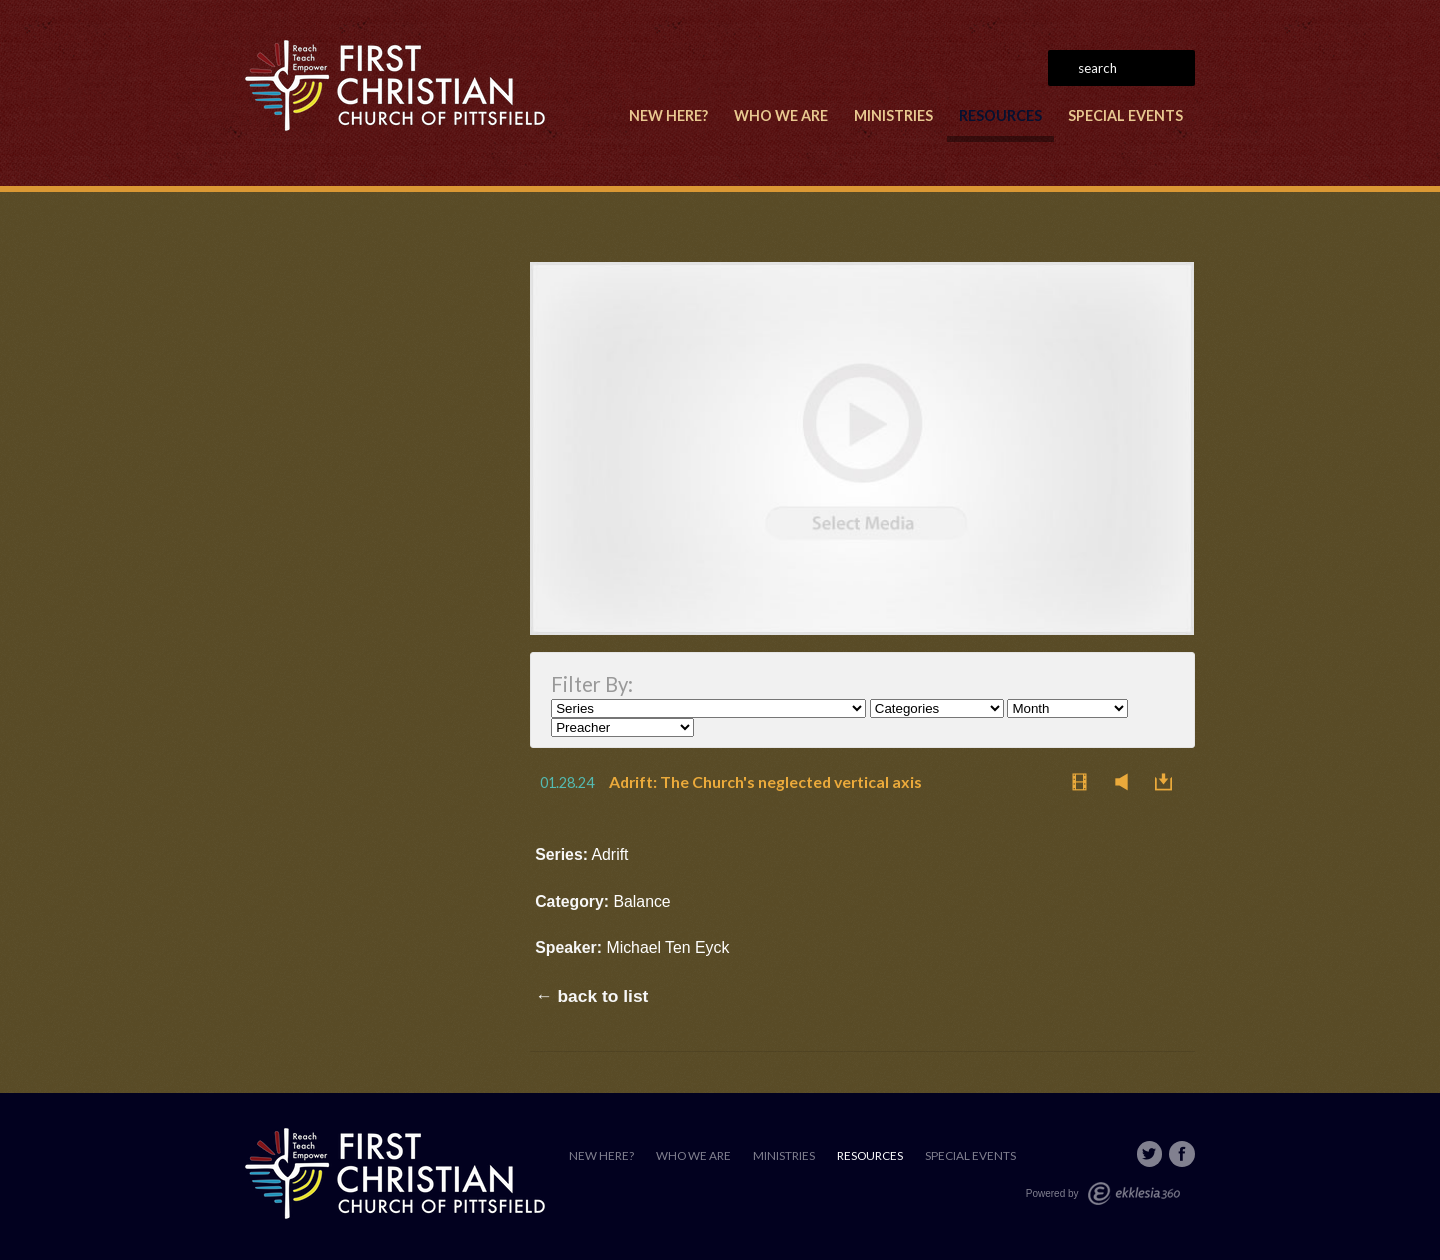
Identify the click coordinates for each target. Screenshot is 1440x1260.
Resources (1000, 115)
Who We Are (781, 115)
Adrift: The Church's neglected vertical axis (765, 781)
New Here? (668, 115)
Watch (1085, 782)
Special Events (1125, 115)
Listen (1127, 782)
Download (1169, 782)
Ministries (893, 115)
